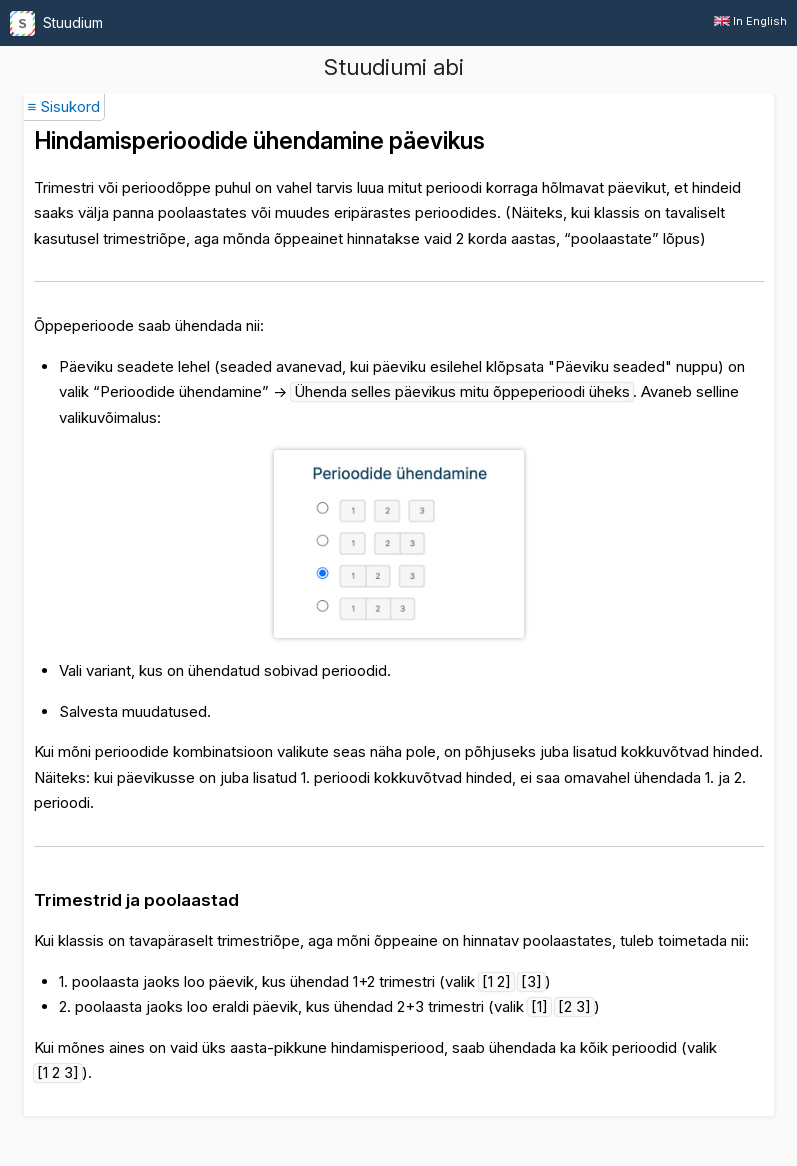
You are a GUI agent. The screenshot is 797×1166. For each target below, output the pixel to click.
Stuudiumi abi (394, 67)
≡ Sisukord (64, 106)
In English (750, 21)
